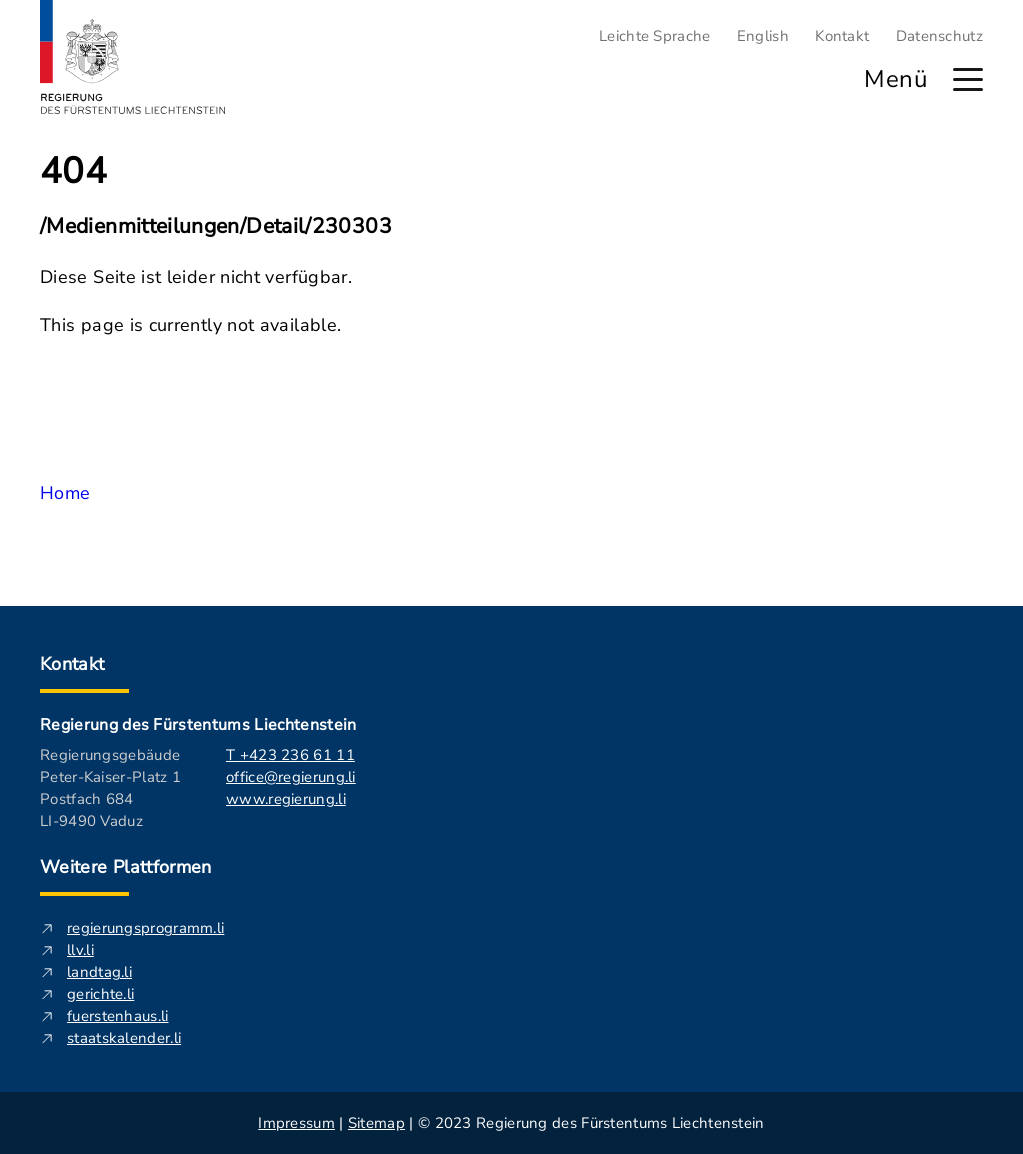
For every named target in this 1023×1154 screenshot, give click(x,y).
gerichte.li (100, 994)
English (763, 36)
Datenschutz (939, 36)
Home (65, 493)
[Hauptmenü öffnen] (968, 79)
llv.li (80, 950)
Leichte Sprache (655, 36)
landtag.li (99, 972)
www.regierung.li (286, 799)
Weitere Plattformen (126, 867)
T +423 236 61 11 (290, 755)
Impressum (296, 1123)
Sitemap (376, 1123)
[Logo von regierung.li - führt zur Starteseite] (133, 57)
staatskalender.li (124, 1038)
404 (73, 172)
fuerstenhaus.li (118, 1016)
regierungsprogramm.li (145, 928)
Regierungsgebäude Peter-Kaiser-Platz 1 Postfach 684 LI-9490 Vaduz (110, 788)
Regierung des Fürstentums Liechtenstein (198, 725)
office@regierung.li (291, 777)
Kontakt (842, 36)
